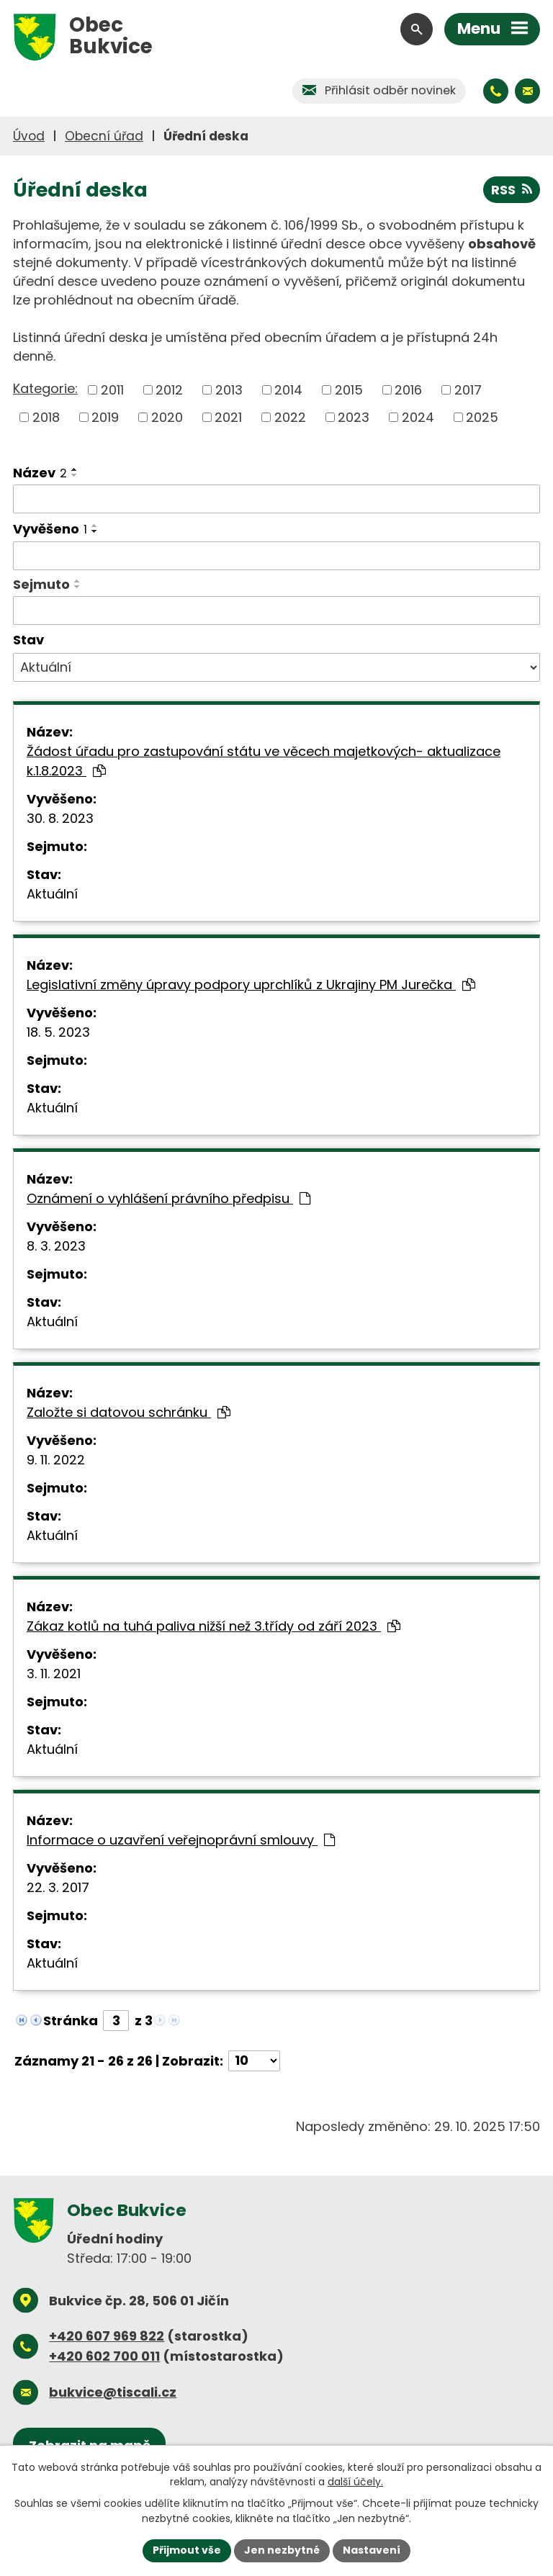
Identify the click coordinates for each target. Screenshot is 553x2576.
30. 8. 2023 (60, 818)
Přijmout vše (187, 2550)
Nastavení (371, 2550)
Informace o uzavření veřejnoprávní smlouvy (181, 1840)
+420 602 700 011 (104, 2356)
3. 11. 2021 (54, 1674)
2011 (112, 390)
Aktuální (52, 894)
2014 (288, 390)
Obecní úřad (104, 136)
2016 (408, 390)
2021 (228, 417)
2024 (418, 417)
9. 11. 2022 (56, 1460)
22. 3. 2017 (58, 1887)
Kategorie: (45, 388)
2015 (349, 390)
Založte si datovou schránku (128, 1412)
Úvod (29, 136)
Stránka (70, 2021)
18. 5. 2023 (58, 1032)
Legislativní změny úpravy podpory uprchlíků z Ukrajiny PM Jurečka (251, 985)
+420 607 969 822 (106, 2336)
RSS (511, 190)
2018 (46, 417)
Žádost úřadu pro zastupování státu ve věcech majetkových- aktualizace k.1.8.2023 (263, 761)
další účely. (355, 2481)
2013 (229, 390)
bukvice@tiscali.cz (112, 2392)
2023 (353, 417)
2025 (482, 417)
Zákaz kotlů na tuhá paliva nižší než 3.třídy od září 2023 (213, 1626)
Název (40, 473)
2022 (290, 417)
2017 (468, 390)
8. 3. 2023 (56, 1246)
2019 (105, 417)
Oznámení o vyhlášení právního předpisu (168, 1198)
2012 (169, 390)
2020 (167, 417)
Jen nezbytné (282, 2550)
